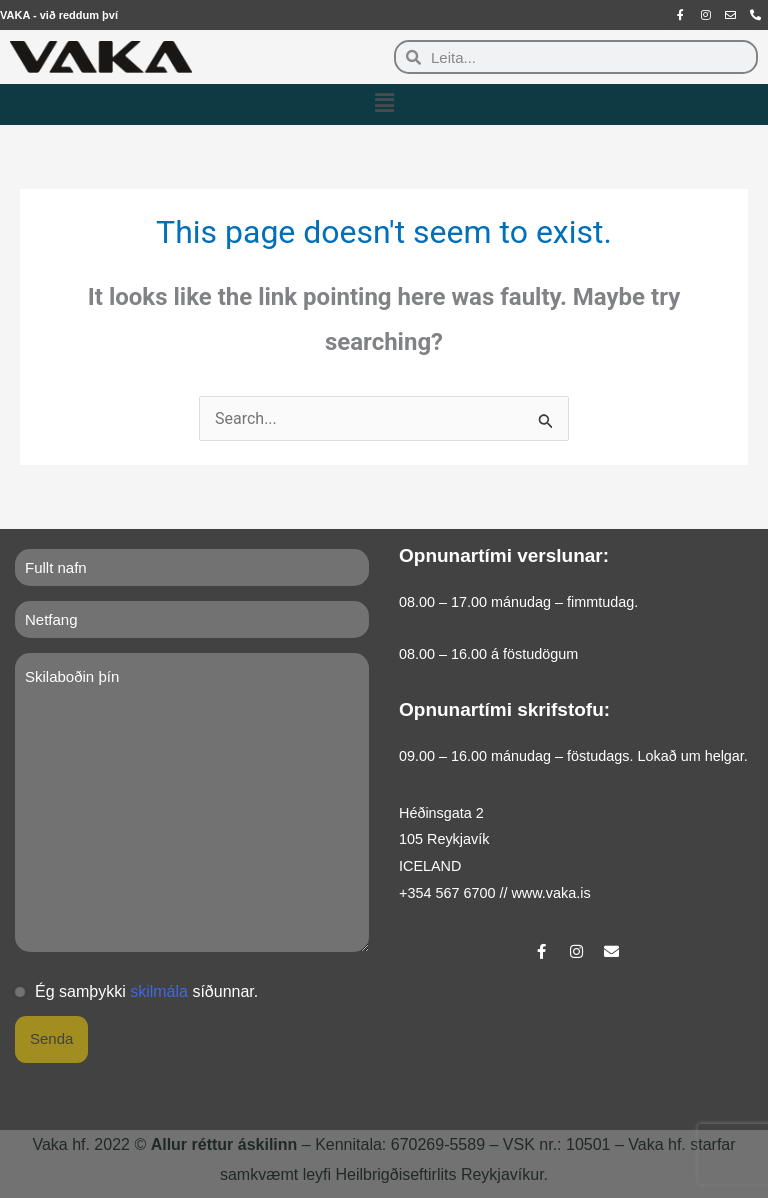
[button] (384, 104)
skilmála (159, 991)
